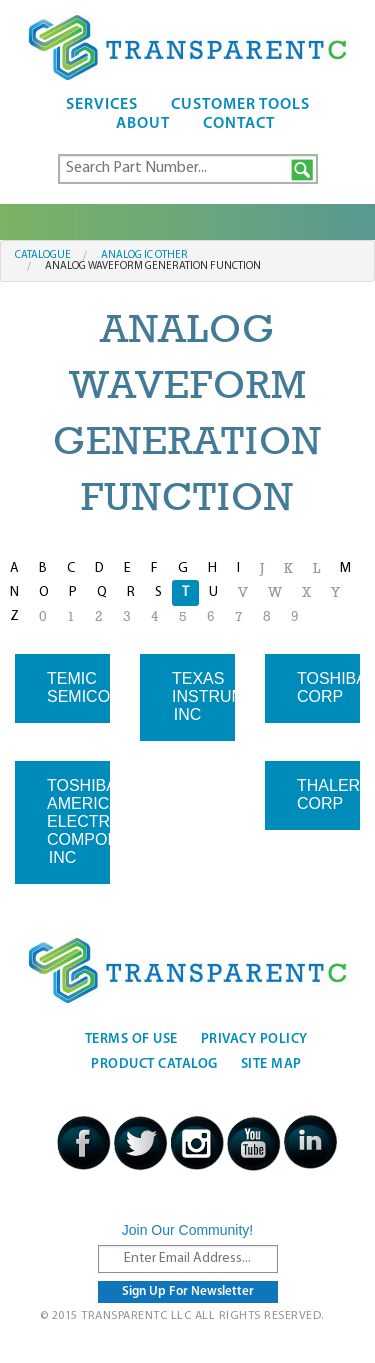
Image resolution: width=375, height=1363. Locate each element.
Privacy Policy (254, 1039)
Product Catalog (154, 1064)
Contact (239, 124)
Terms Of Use (131, 1039)
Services (102, 105)
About (143, 124)
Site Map (271, 1064)
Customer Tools (240, 105)
